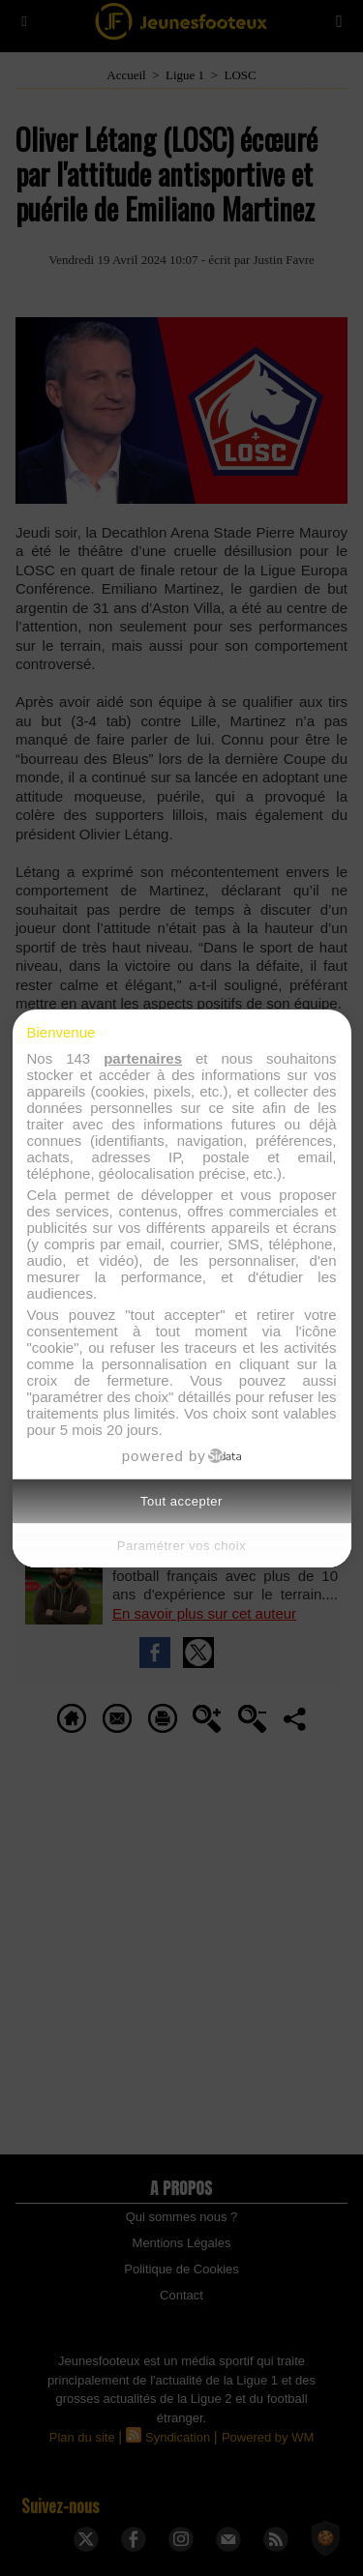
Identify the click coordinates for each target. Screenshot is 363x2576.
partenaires (143, 1058)
